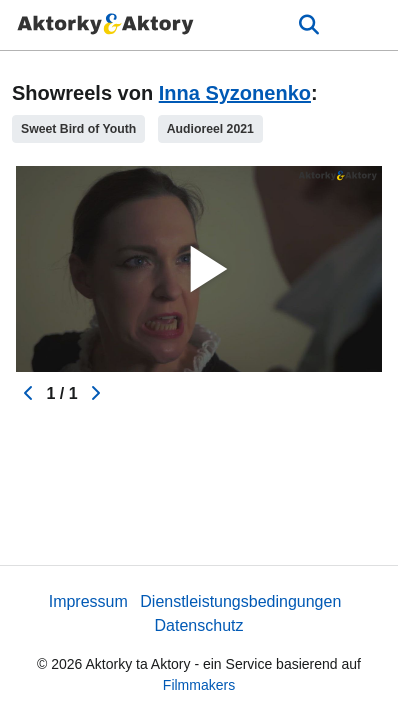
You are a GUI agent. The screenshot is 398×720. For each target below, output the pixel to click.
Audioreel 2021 (210, 129)
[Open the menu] (308, 25)
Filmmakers (199, 685)
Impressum (88, 601)
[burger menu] (368, 25)
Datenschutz (199, 625)
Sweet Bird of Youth (78, 129)
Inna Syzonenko (235, 93)
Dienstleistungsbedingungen (240, 601)
